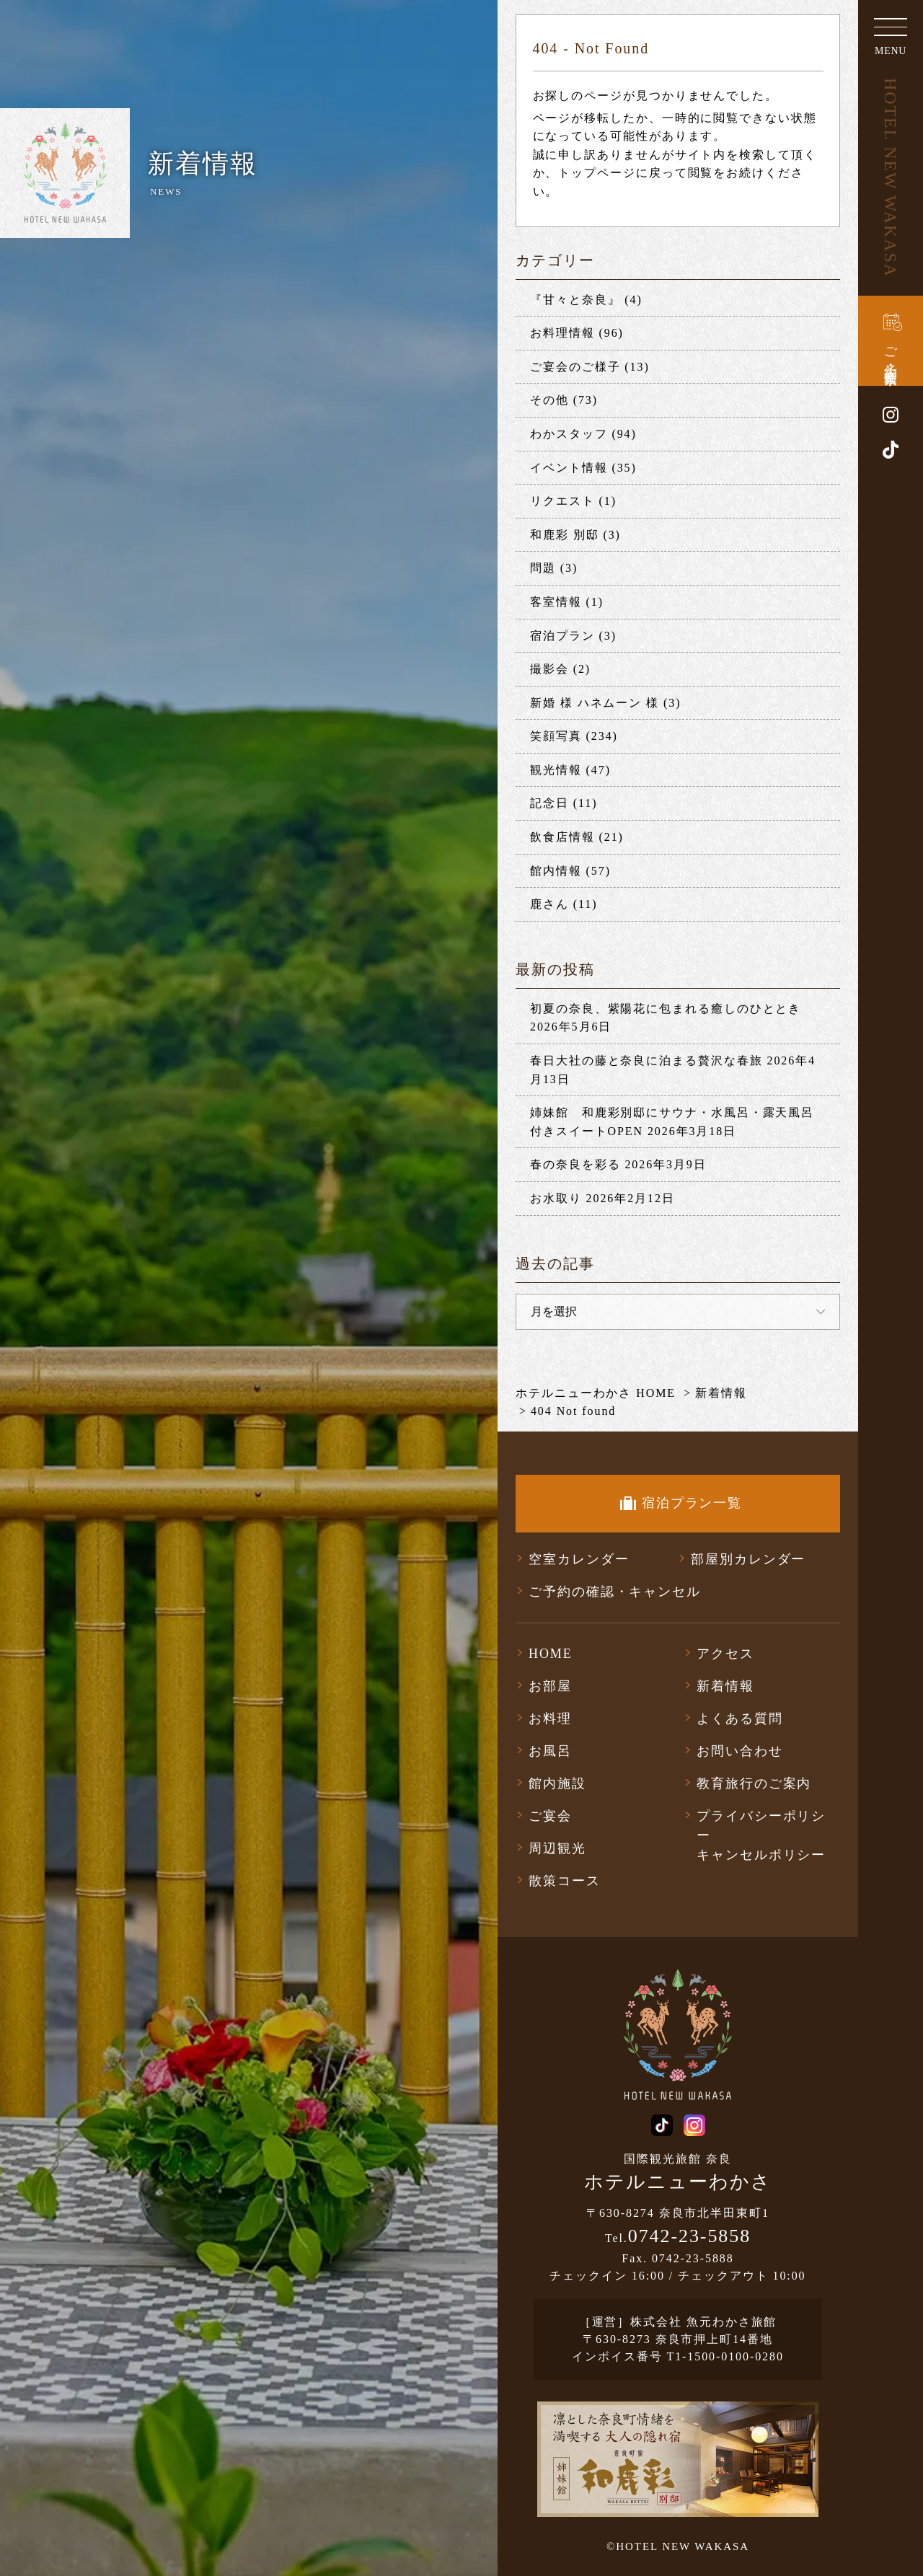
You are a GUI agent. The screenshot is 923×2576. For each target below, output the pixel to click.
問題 (543, 568)
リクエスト (562, 501)
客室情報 (556, 602)
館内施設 (557, 1783)
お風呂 (550, 1751)
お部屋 (550, 1686)
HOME (551, 1653)
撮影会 (549, 669)
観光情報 (556, 770)
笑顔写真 (556, 736)
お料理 (550, 1718)
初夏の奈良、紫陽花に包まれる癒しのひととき (665, 1008)
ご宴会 (550, 1816)
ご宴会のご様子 (575, 367)
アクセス (725, 1653)
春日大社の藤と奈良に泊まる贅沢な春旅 (646, 1060)
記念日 (549, 803)
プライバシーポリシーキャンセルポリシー (761, 1835)
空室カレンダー (579, 1559)
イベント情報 (569, 468)
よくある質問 (740, 1718)
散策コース (565, 1881)
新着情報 (725, 1686)
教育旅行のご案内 (754, 1783)
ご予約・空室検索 (890, 351)
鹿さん (549, 904)
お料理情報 (562, 333)
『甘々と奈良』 (575, 300)
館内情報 (556, 871)
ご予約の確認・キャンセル (615, 1591)
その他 (549, 400)
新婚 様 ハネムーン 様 (594, 703)
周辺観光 (557, 1848)
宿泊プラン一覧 (692, 1503)
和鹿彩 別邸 (564, 535)
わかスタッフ (569, 434)
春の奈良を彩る (575, 1164)
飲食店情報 (562, 837)
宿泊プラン (562, 636)
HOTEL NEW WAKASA (890, 178)
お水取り (556, 1198)
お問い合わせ (740, 1751)
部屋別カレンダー (748, 1559)
